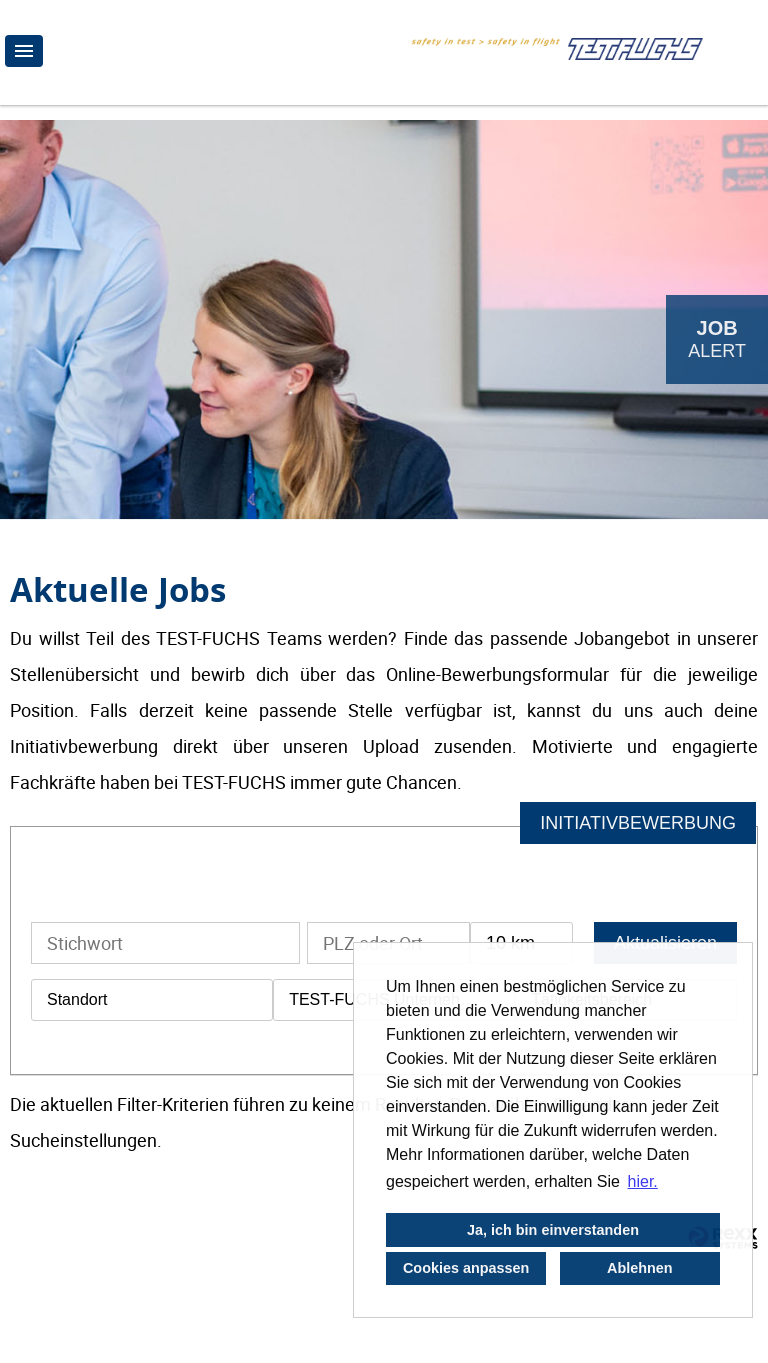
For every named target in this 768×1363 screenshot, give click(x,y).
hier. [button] (643, 1181)
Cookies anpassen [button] (466, 1268)
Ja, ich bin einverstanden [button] (553, 1230)
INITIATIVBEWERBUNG (638, 823)
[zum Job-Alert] (717, 339)
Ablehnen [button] (640, 1268)
